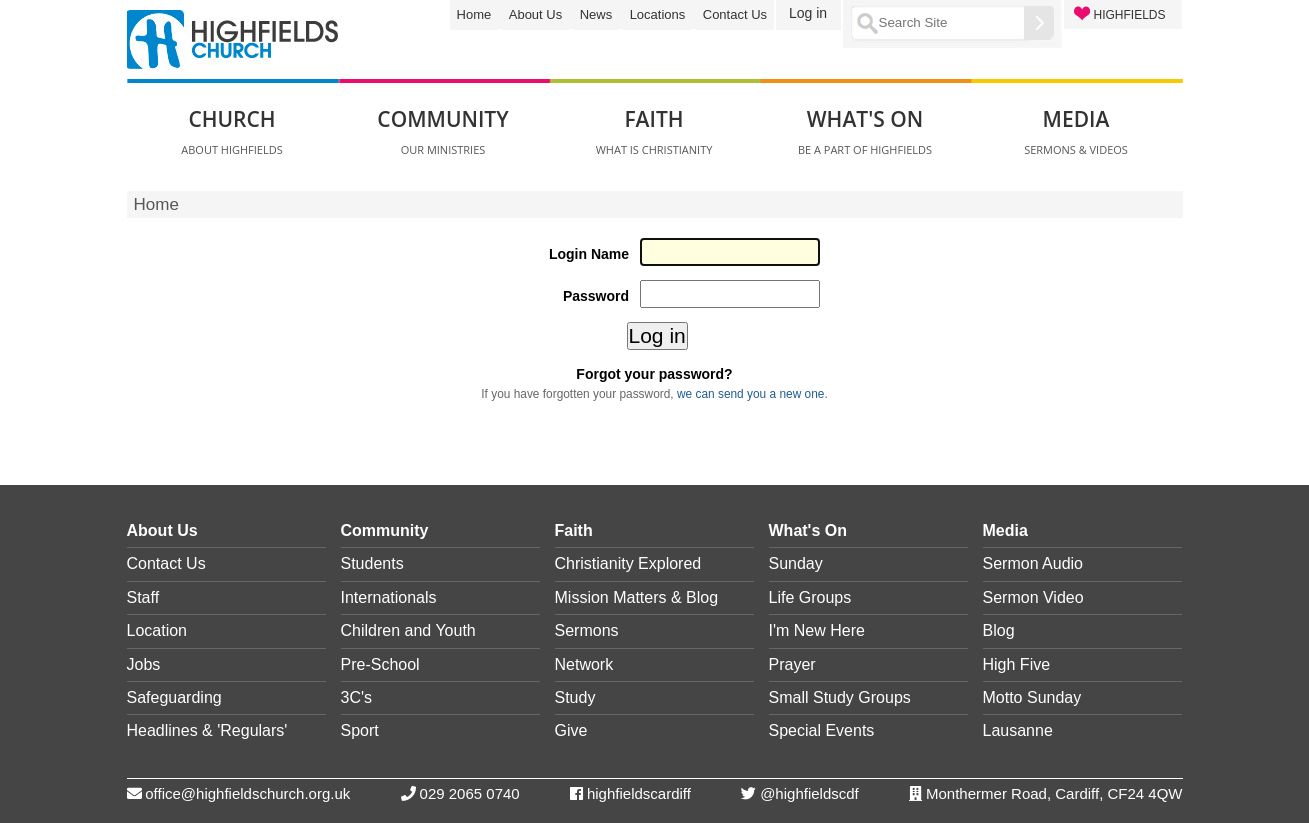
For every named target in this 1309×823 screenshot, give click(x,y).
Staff (143, 597)
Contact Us (735, 14)
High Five (1017, 664)
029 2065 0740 (470, 793)
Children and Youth (408, 630)
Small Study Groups (840, 697)
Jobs (144, 664)
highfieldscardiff (639, 793)
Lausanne (1018, 730)
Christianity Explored (628, 563)
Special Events (822, 730)
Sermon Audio (1033, 563)
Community (385, 530)
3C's (357, 697)
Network (584, 664)
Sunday (796, 563)
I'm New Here (817, 630)
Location (157, 630)
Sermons (587, 630)
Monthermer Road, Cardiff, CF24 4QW (1054, 793)
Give (571, 730)
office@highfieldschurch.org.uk (247, 793)
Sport (360, 730)
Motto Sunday (1032, 697)
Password (596, 296)
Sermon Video (1033, 597)
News (596, 14)
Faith (574, 530)
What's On (808, 530)
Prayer (792, 664)
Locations (658, 14)
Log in (808, 13)
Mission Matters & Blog (637, 597)
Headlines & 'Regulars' (207, 730)
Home (474, 14)
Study (575, 697)
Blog (999, 630)
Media (1005, 530)
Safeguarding (174, 697)
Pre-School (380, 664)
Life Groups (810, 597)
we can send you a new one (750, 394)
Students (372, 563)
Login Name (589, 254)
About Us (535, 14)
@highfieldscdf (809, 793)
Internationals (389, 597)
